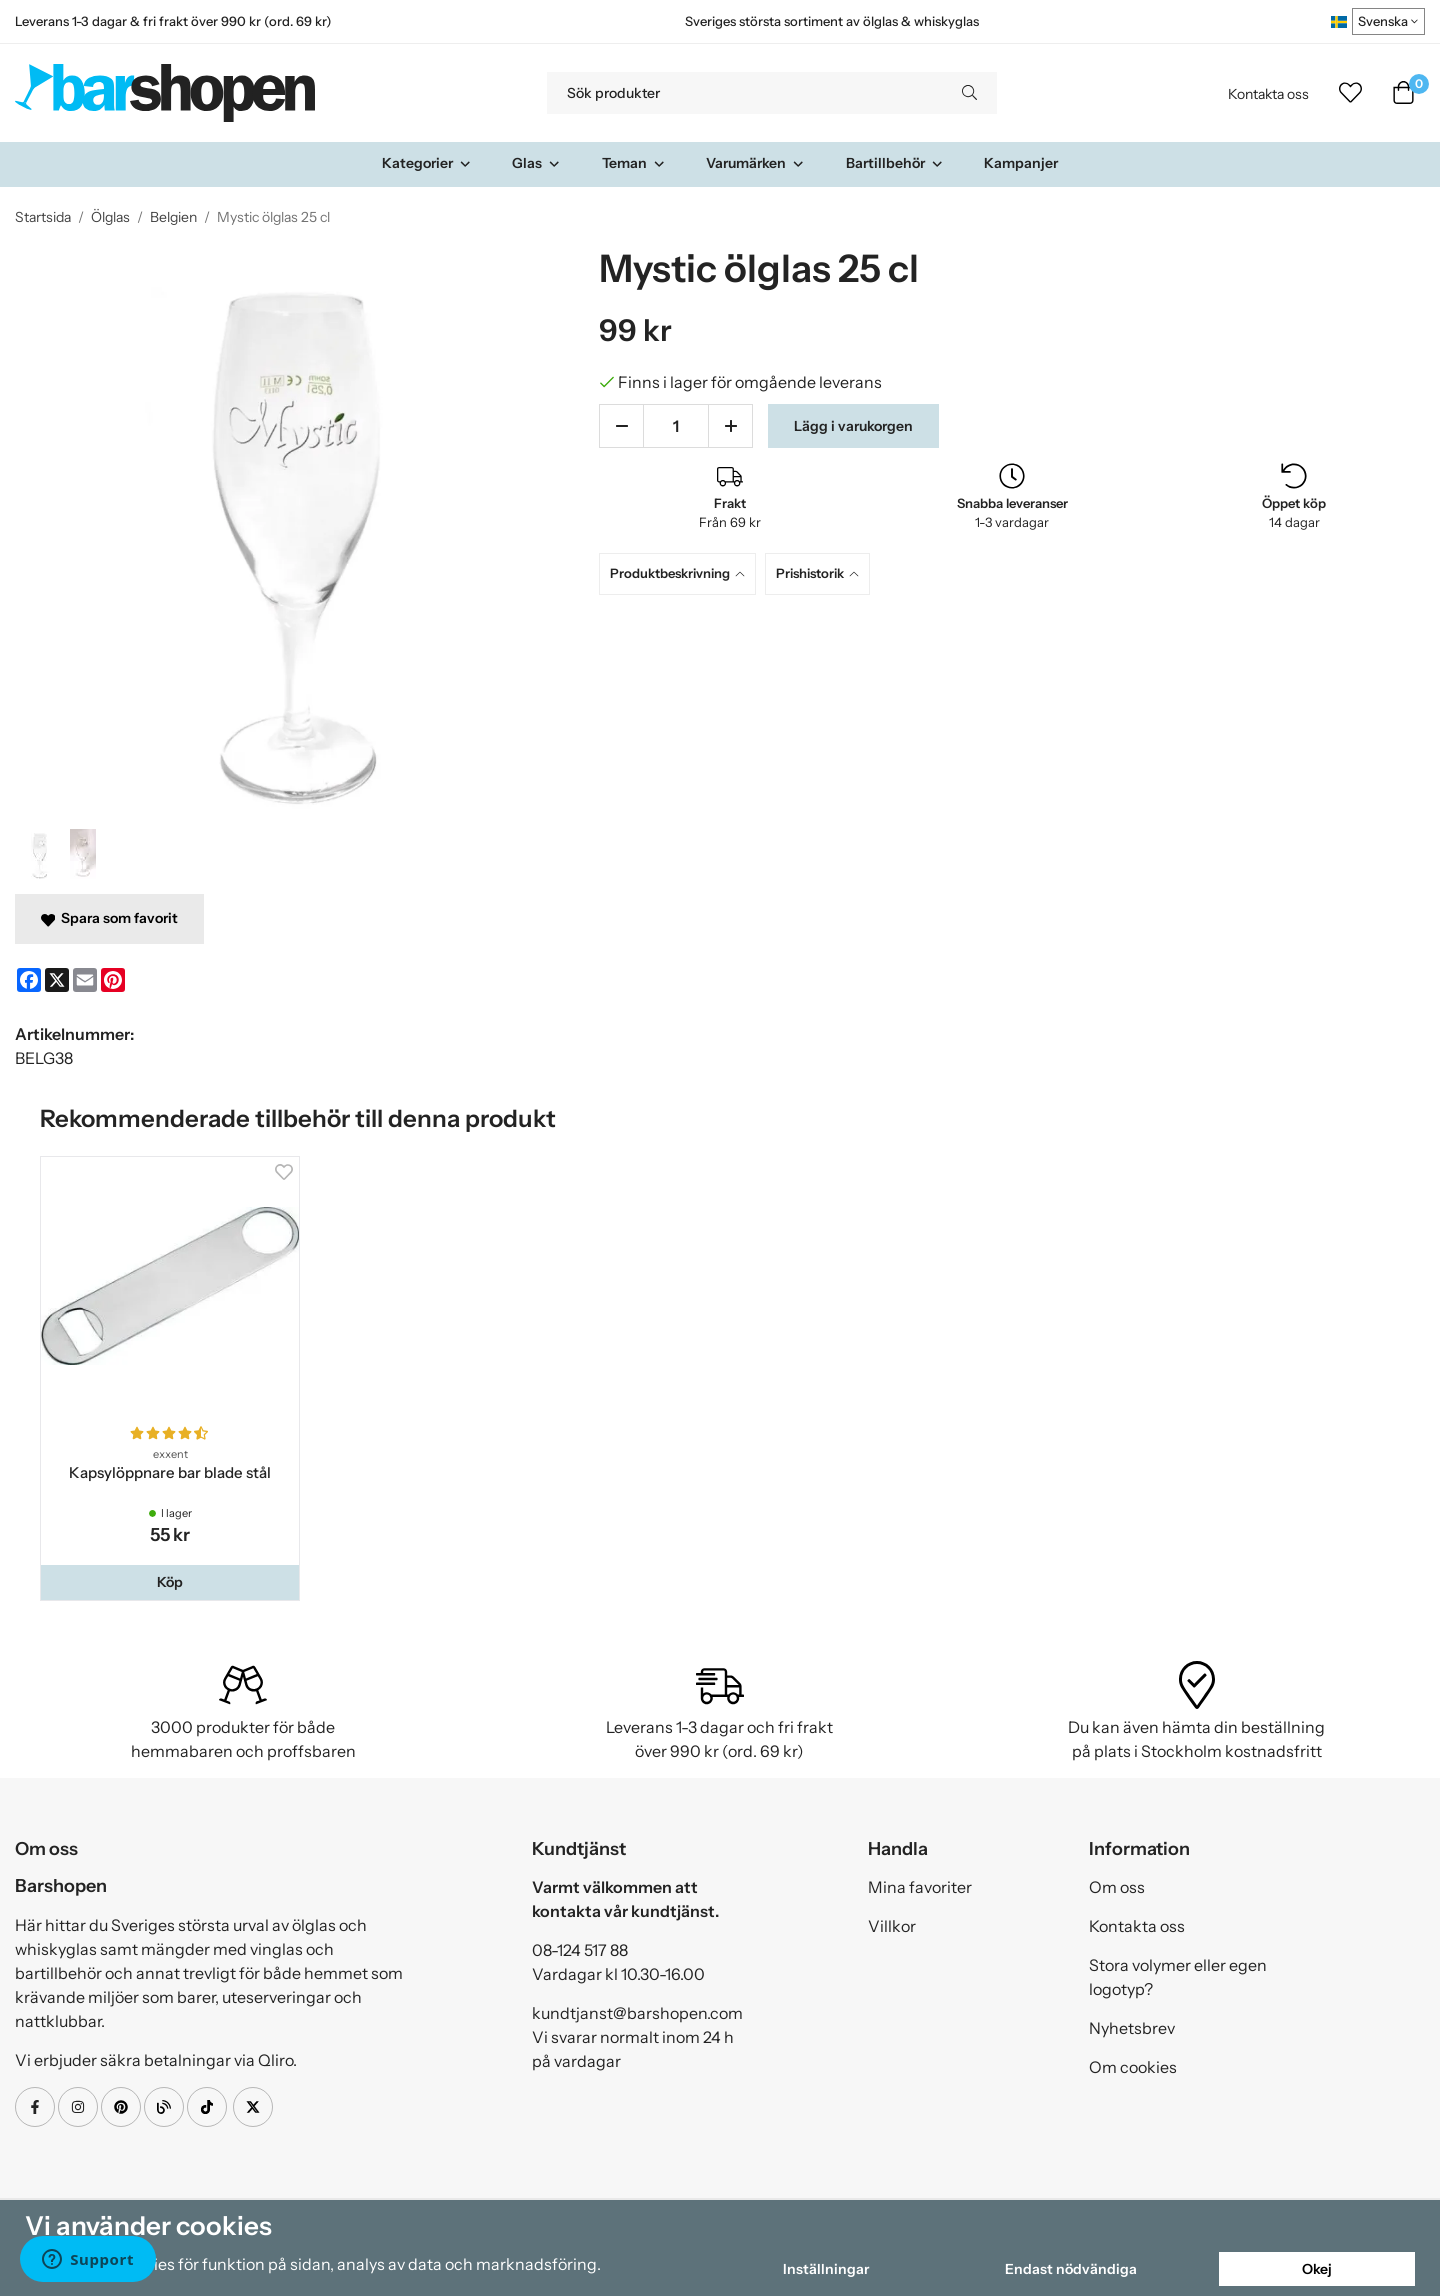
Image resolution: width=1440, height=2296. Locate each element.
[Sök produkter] (744, 93)
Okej (1317, 2269)
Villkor (892, 1926)
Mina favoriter (920, 1887)
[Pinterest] (113, 980)
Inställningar (826, 2269)
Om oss (1117, 1887)
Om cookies (1133, 2067)
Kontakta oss (1268, 94)
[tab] (682, 573)
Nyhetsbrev (1132, 2028)
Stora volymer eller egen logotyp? (1178, 1977)
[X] (57, 980)
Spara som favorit (109, 918)
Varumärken (755, 163)
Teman (634, 163)
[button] (170, 1582)
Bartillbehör (895, 163)
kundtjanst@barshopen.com (637, 2013)
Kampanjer (1021, 163)
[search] (969, 93)
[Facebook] (29, 980)
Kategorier (427, 163)
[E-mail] (85, 980)
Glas (536, 163)
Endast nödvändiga (1071, 2269)
